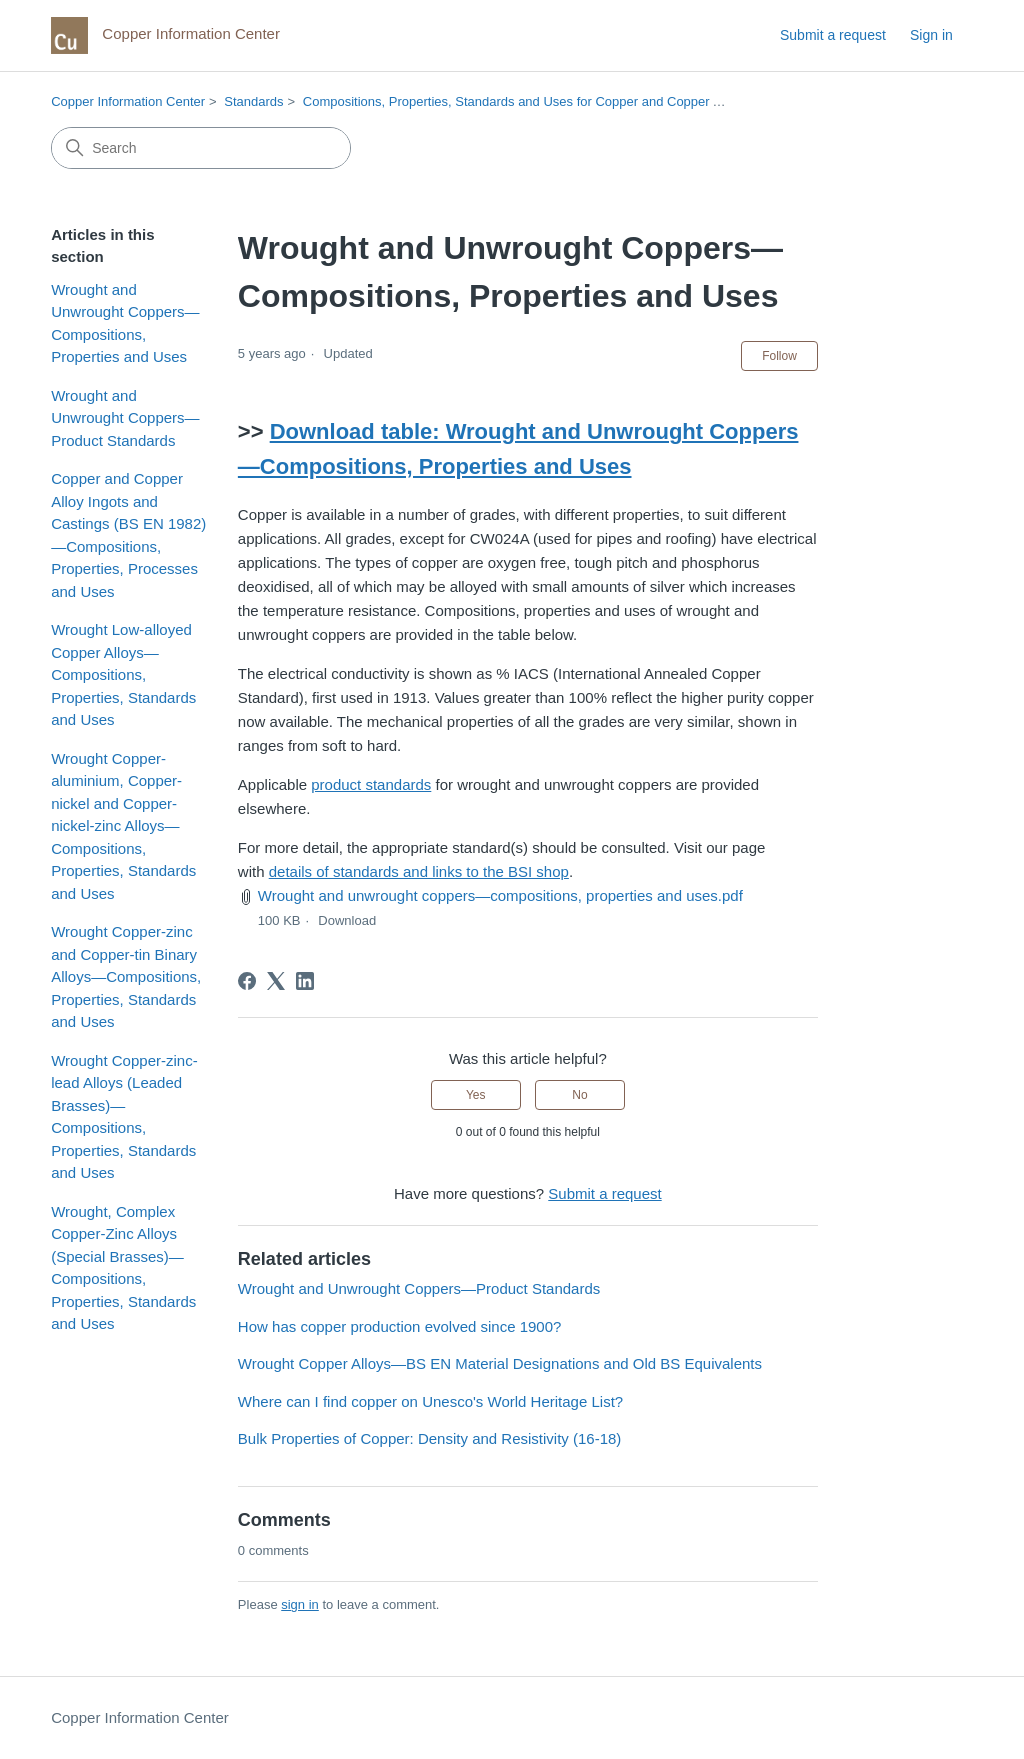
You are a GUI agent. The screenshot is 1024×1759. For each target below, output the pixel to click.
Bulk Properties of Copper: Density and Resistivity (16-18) (430, 1438)
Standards (253, 101)
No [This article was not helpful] (579, 1095)
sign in (300, 1604)
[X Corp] (276, 981)
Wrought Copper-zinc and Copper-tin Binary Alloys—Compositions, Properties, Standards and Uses (126, 976)
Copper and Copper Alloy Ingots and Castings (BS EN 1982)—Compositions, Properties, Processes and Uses (128, 535)
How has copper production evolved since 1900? (400, 1326)
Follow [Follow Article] (779, 356)
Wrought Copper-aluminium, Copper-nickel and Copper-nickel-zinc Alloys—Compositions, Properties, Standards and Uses (123, 826)
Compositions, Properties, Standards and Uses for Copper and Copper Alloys (525, 101)
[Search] (201, 148)
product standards (371, 784)
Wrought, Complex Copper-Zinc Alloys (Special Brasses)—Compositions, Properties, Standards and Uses (123, 1268)
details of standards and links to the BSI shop (419, 871)
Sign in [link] (931, 35)
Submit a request (833, 35)
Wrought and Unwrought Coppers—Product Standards (125, 418)
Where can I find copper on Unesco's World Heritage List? (430, 1401)
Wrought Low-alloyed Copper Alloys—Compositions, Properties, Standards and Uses (123, 674)
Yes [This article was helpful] (476, 1095)
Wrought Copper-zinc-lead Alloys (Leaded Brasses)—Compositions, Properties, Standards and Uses (124, 1117)
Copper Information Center (128, 101)
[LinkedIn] (305, 981)
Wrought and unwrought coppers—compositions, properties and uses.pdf (500, 895)
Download (347, 920)
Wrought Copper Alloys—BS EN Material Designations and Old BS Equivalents (500, 1363)
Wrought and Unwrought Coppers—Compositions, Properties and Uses (125, 323)
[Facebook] (247, 981)
